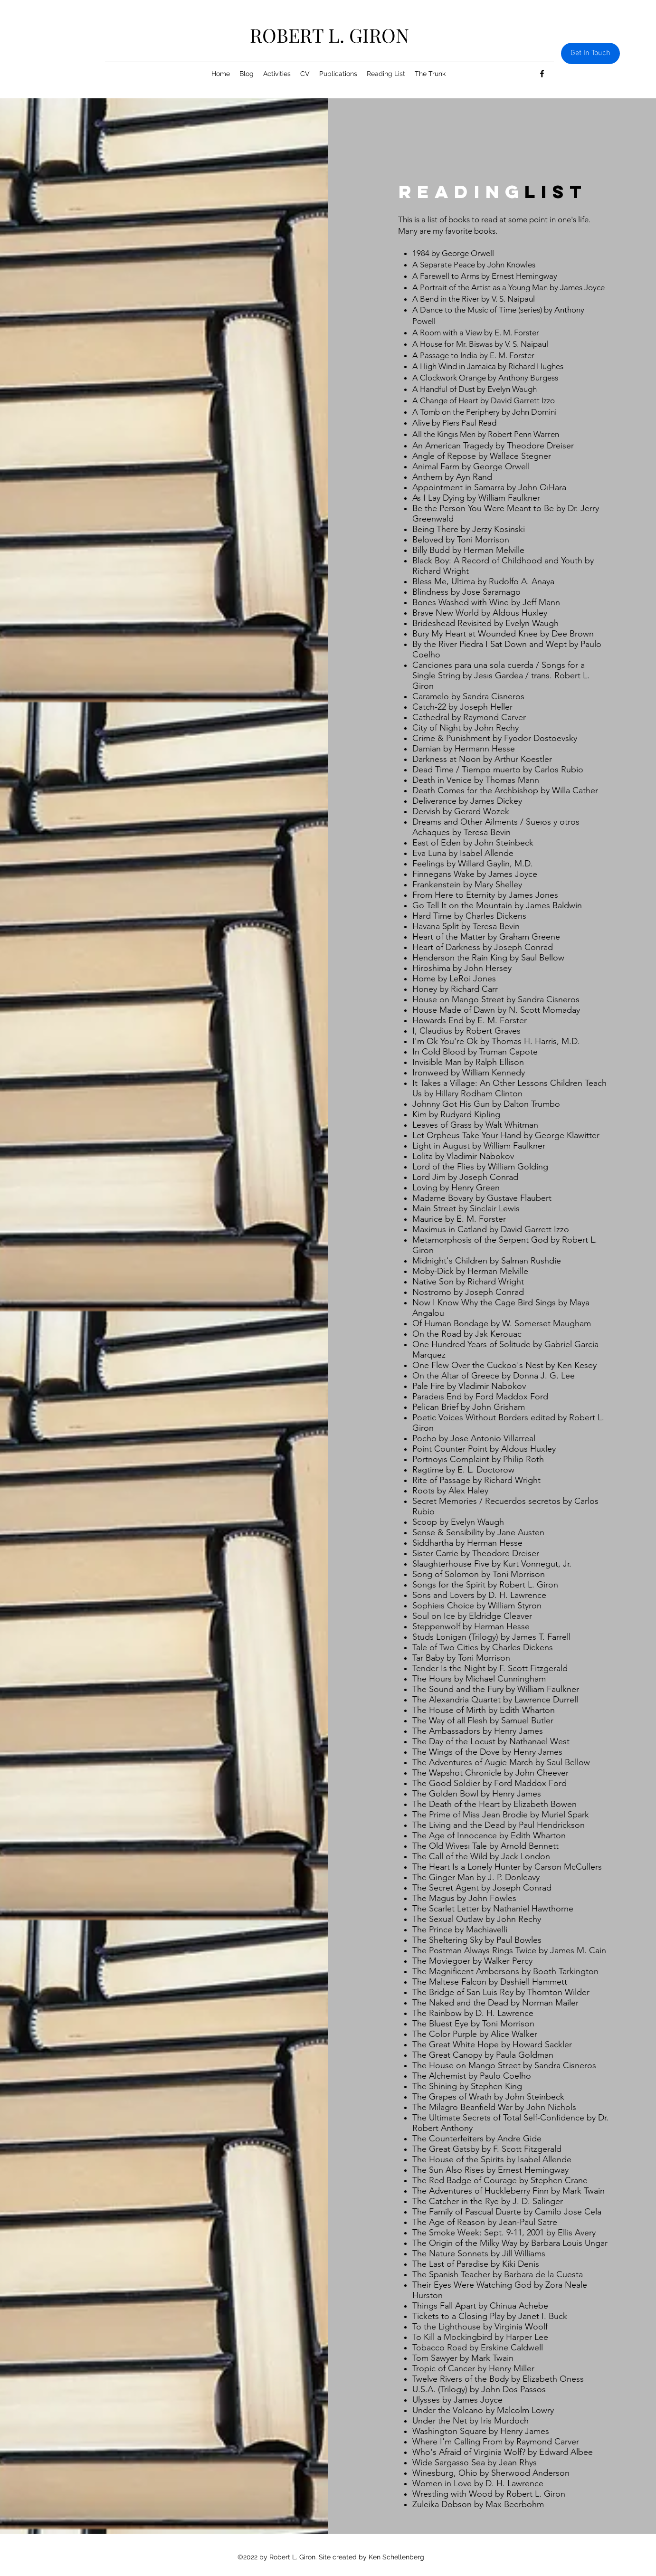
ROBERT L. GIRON (329, 35)
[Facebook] (542, 73)
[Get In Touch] (590, 53)
